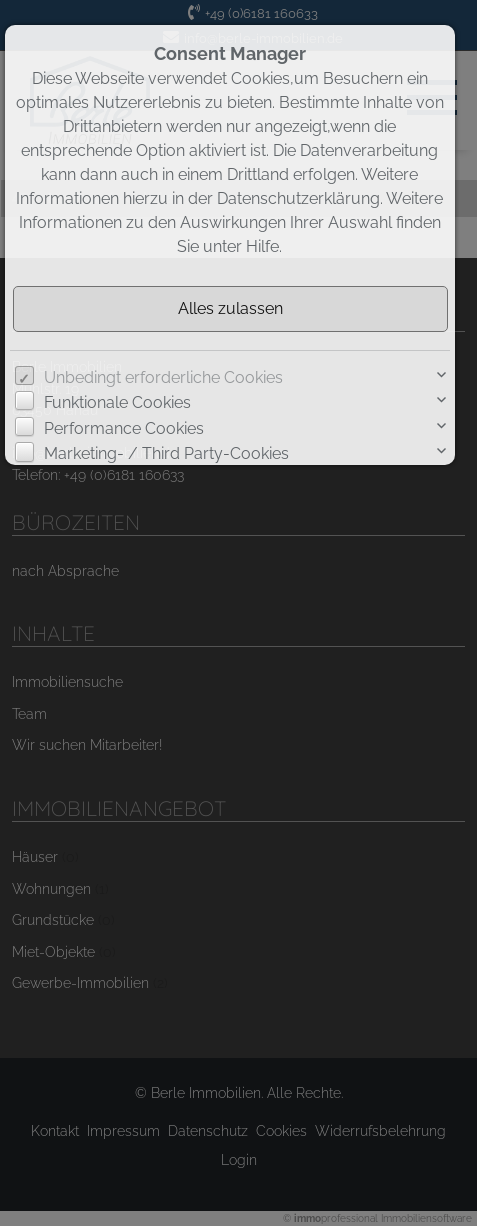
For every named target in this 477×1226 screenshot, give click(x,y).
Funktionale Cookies (117, 402)
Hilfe (262, 246)
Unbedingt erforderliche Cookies (163, 377)
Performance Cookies (124, 428)
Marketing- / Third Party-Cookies (166, 453)
